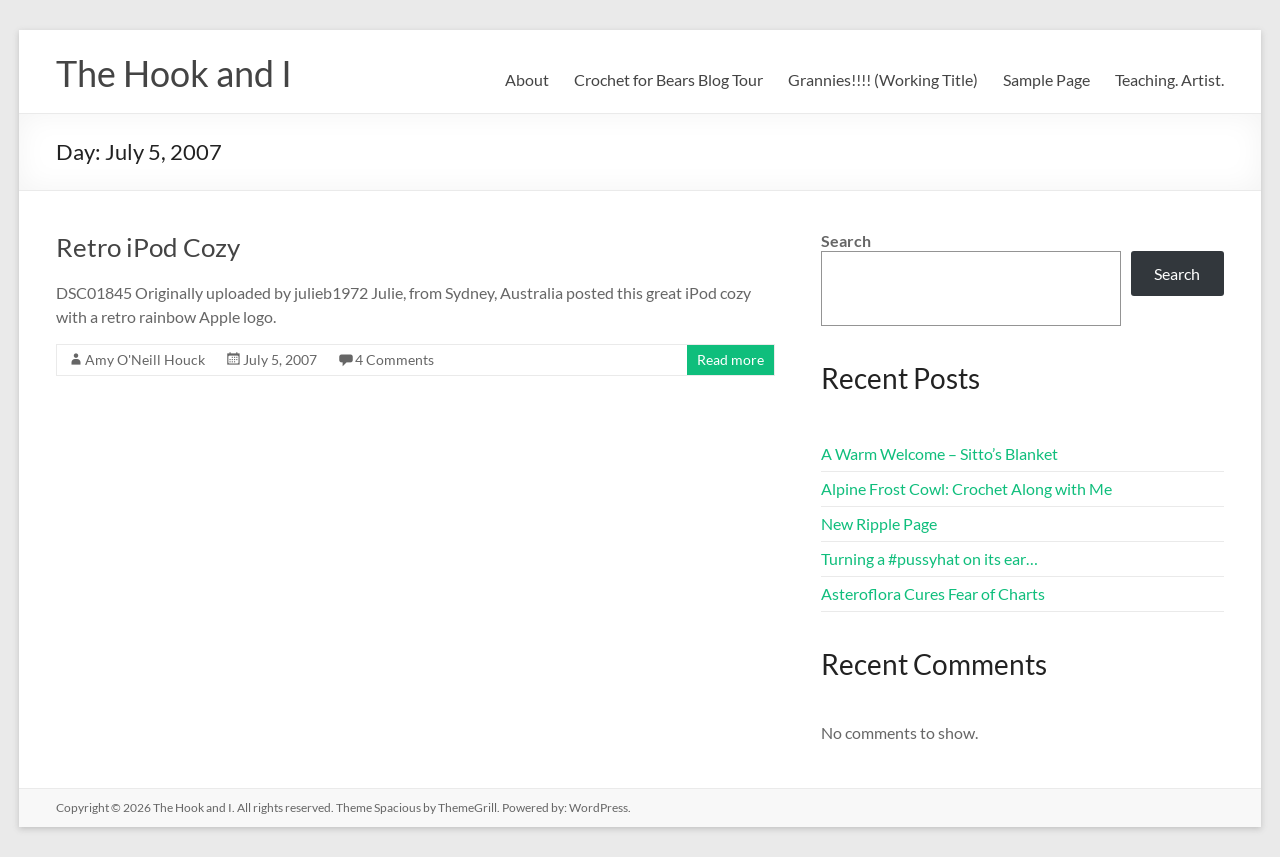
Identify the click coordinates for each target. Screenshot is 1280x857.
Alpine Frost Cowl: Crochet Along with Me (966, 488)
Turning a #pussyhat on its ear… (929, 558)
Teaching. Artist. (1169, 79)
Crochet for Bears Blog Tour (668, 79)
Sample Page (1046, 79)
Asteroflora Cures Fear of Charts (933, 593)
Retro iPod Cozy (148, 247)
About (527, 79)
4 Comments (394, 359)
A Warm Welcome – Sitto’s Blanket (939, 453)
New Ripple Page (879, 523)
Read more (730, 359)
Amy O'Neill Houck (145, 359)
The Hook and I (174, 73)
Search (846, 240)
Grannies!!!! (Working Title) (883, 79)
